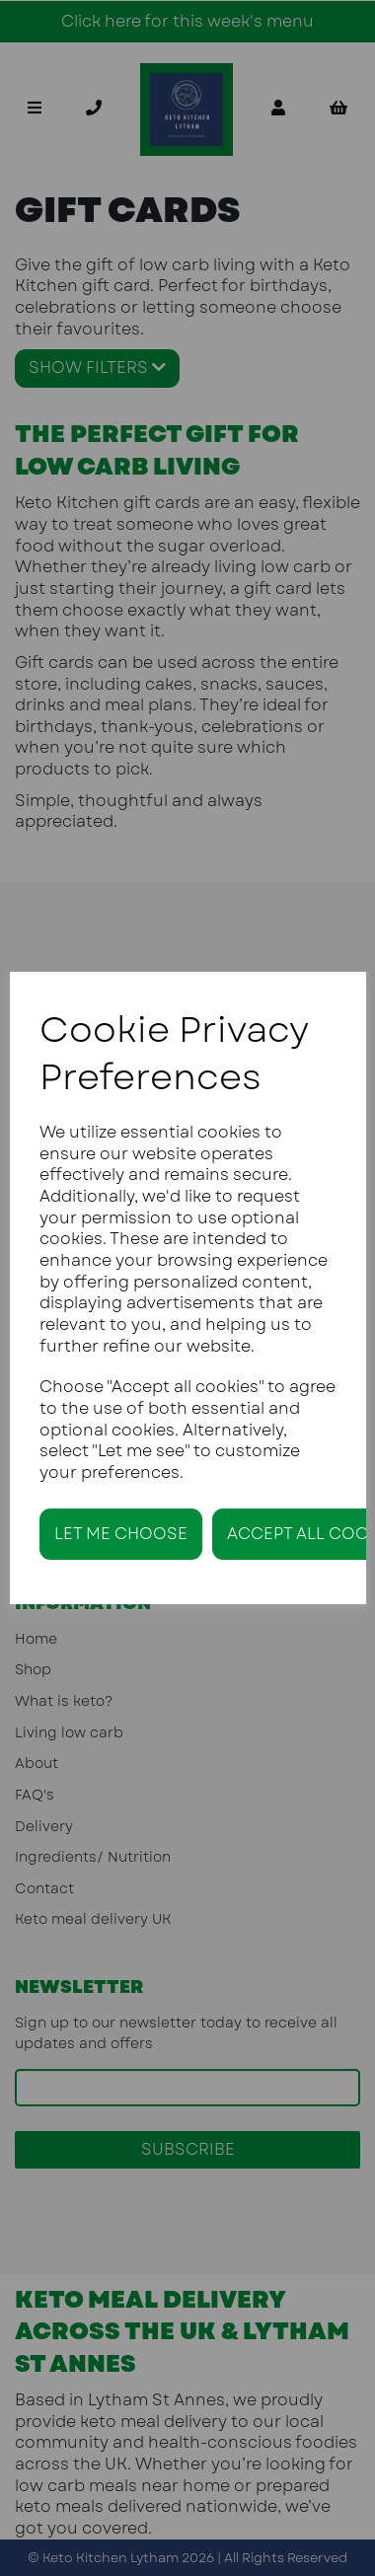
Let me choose (121, 1533)
